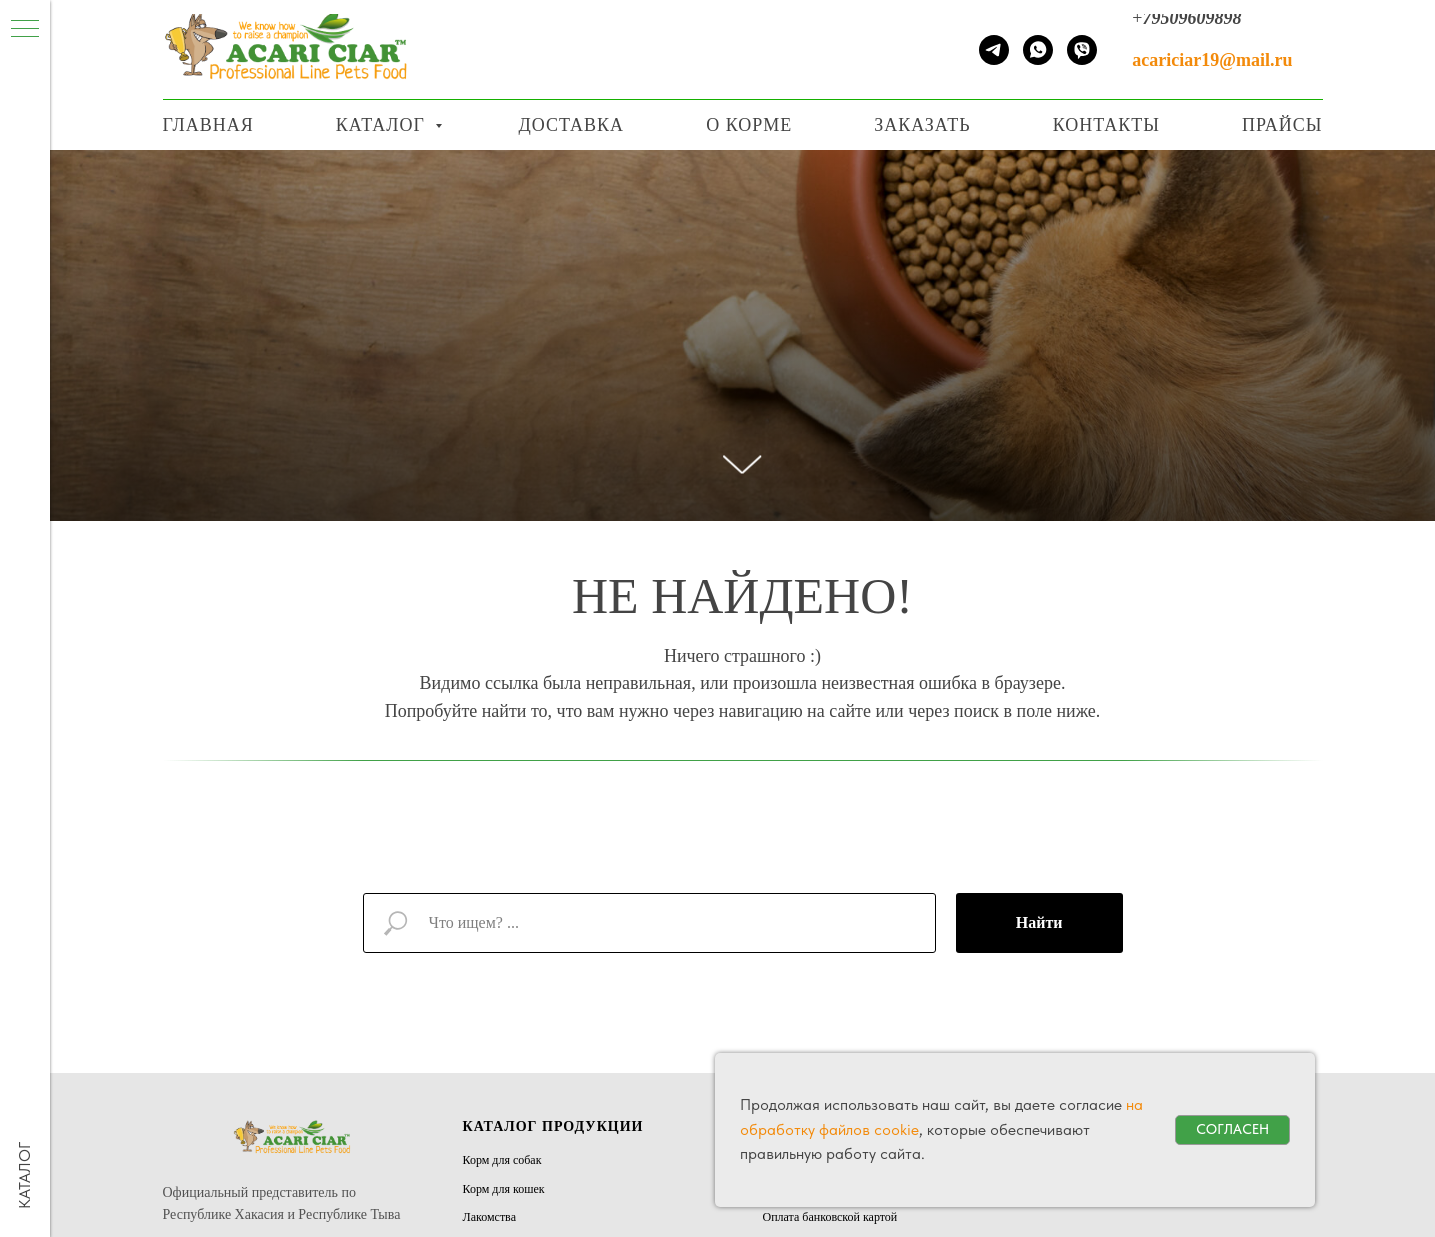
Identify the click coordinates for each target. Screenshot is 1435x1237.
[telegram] (994, 50)
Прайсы (1282, 125)
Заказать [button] (922, 125)
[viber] (1082, 50)
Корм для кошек (504, 1189)
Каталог (383, 125)
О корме (749, 125)
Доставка (571, 125)
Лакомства (489, 1217)
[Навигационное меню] (1384, 7)
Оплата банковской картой (830, 1217)
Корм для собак (502, 1160)
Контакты (1106, 125)
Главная (208, 125)
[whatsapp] (1038, 50)
